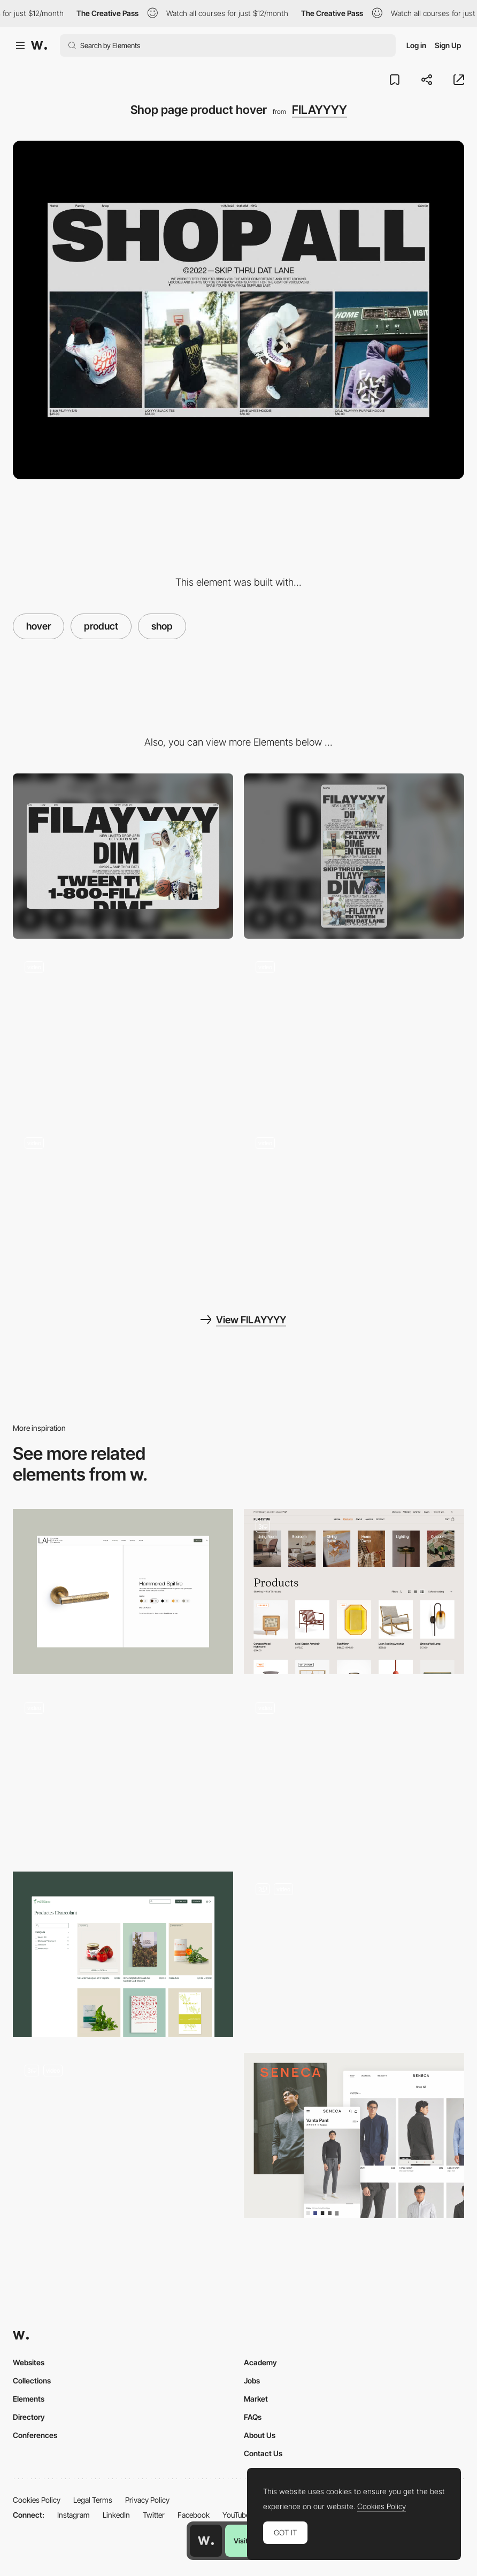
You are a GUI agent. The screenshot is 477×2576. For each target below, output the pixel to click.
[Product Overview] (354, 1773)
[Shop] (123, 2135)
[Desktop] (123, 856)
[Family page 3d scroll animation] (354, 1208)
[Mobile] (354, 856)
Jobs (252, 2380)
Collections (32, 2380)
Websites (28, 2362)
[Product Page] (354, 1591)
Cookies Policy (36, 2499)
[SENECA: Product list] (354, 2135)
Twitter (154, 2514)
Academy (260, 2362)
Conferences (35, 2435)
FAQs (252, 2416)
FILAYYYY (319, 110)
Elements (28, 2398)
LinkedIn (116, 2514)
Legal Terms (92, 2499)
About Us (259, 2435)
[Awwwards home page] (206, 2541)
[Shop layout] (123, 1954)
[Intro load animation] (123, 1208)
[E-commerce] (354, 1954)
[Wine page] (123, 1773)
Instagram (73, 2514)
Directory (29, 2416)
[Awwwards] (39, 45)
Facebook (194, 2514)
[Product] (123, 1591)
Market (256, 2398)
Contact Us (263, 2453)
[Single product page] (354, 1032)
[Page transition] (123, 1032)
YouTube (236, 2514)
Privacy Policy (147, 2499)
